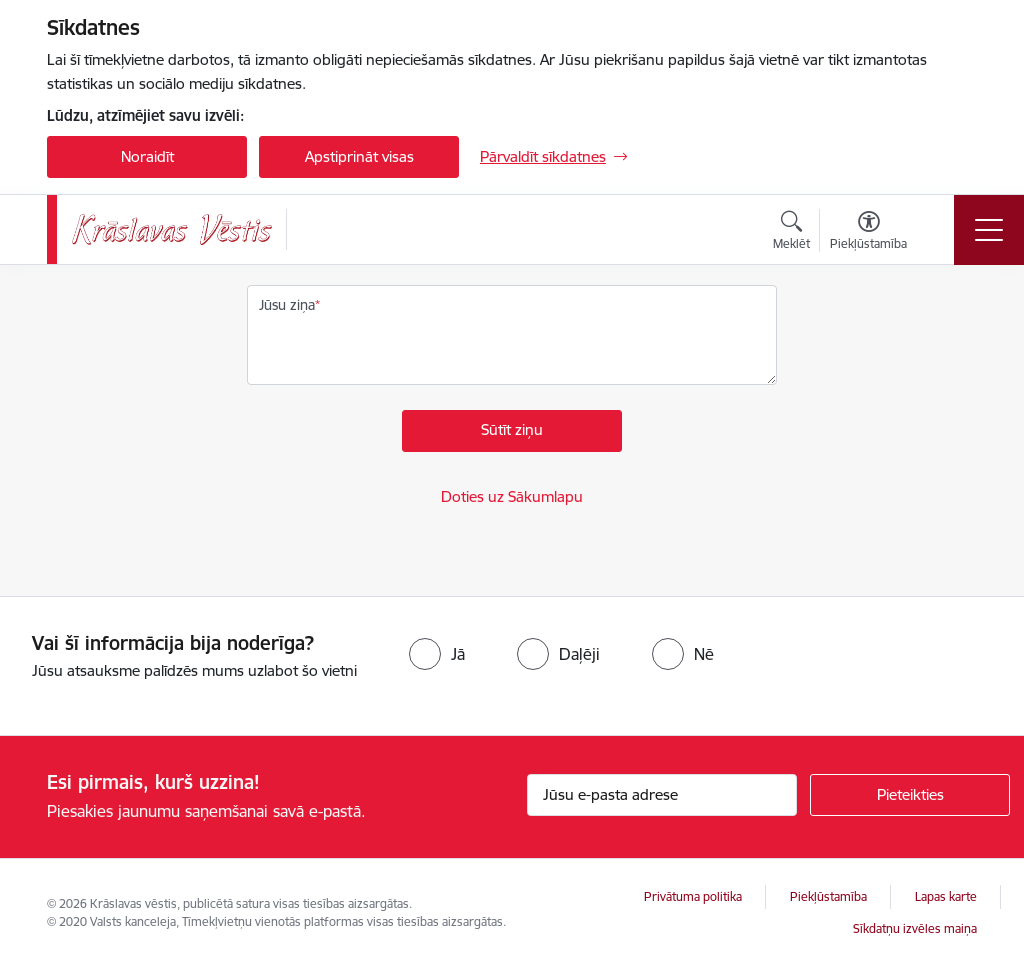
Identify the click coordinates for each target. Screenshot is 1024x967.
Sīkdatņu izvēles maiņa (915, 928)
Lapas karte (946, 896)
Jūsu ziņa (287, 305)
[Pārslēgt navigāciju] (989, 230)
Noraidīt (147, 156)
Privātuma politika (693, 896)
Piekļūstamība (828, 896)
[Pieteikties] (910, 795)
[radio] (437, 654)
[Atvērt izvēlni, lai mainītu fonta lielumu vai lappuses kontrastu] (868, 233)
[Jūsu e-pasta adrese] (662, 795)
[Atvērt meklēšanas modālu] (791, 233)
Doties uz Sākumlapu (512, 496)
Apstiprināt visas (359, 156)
